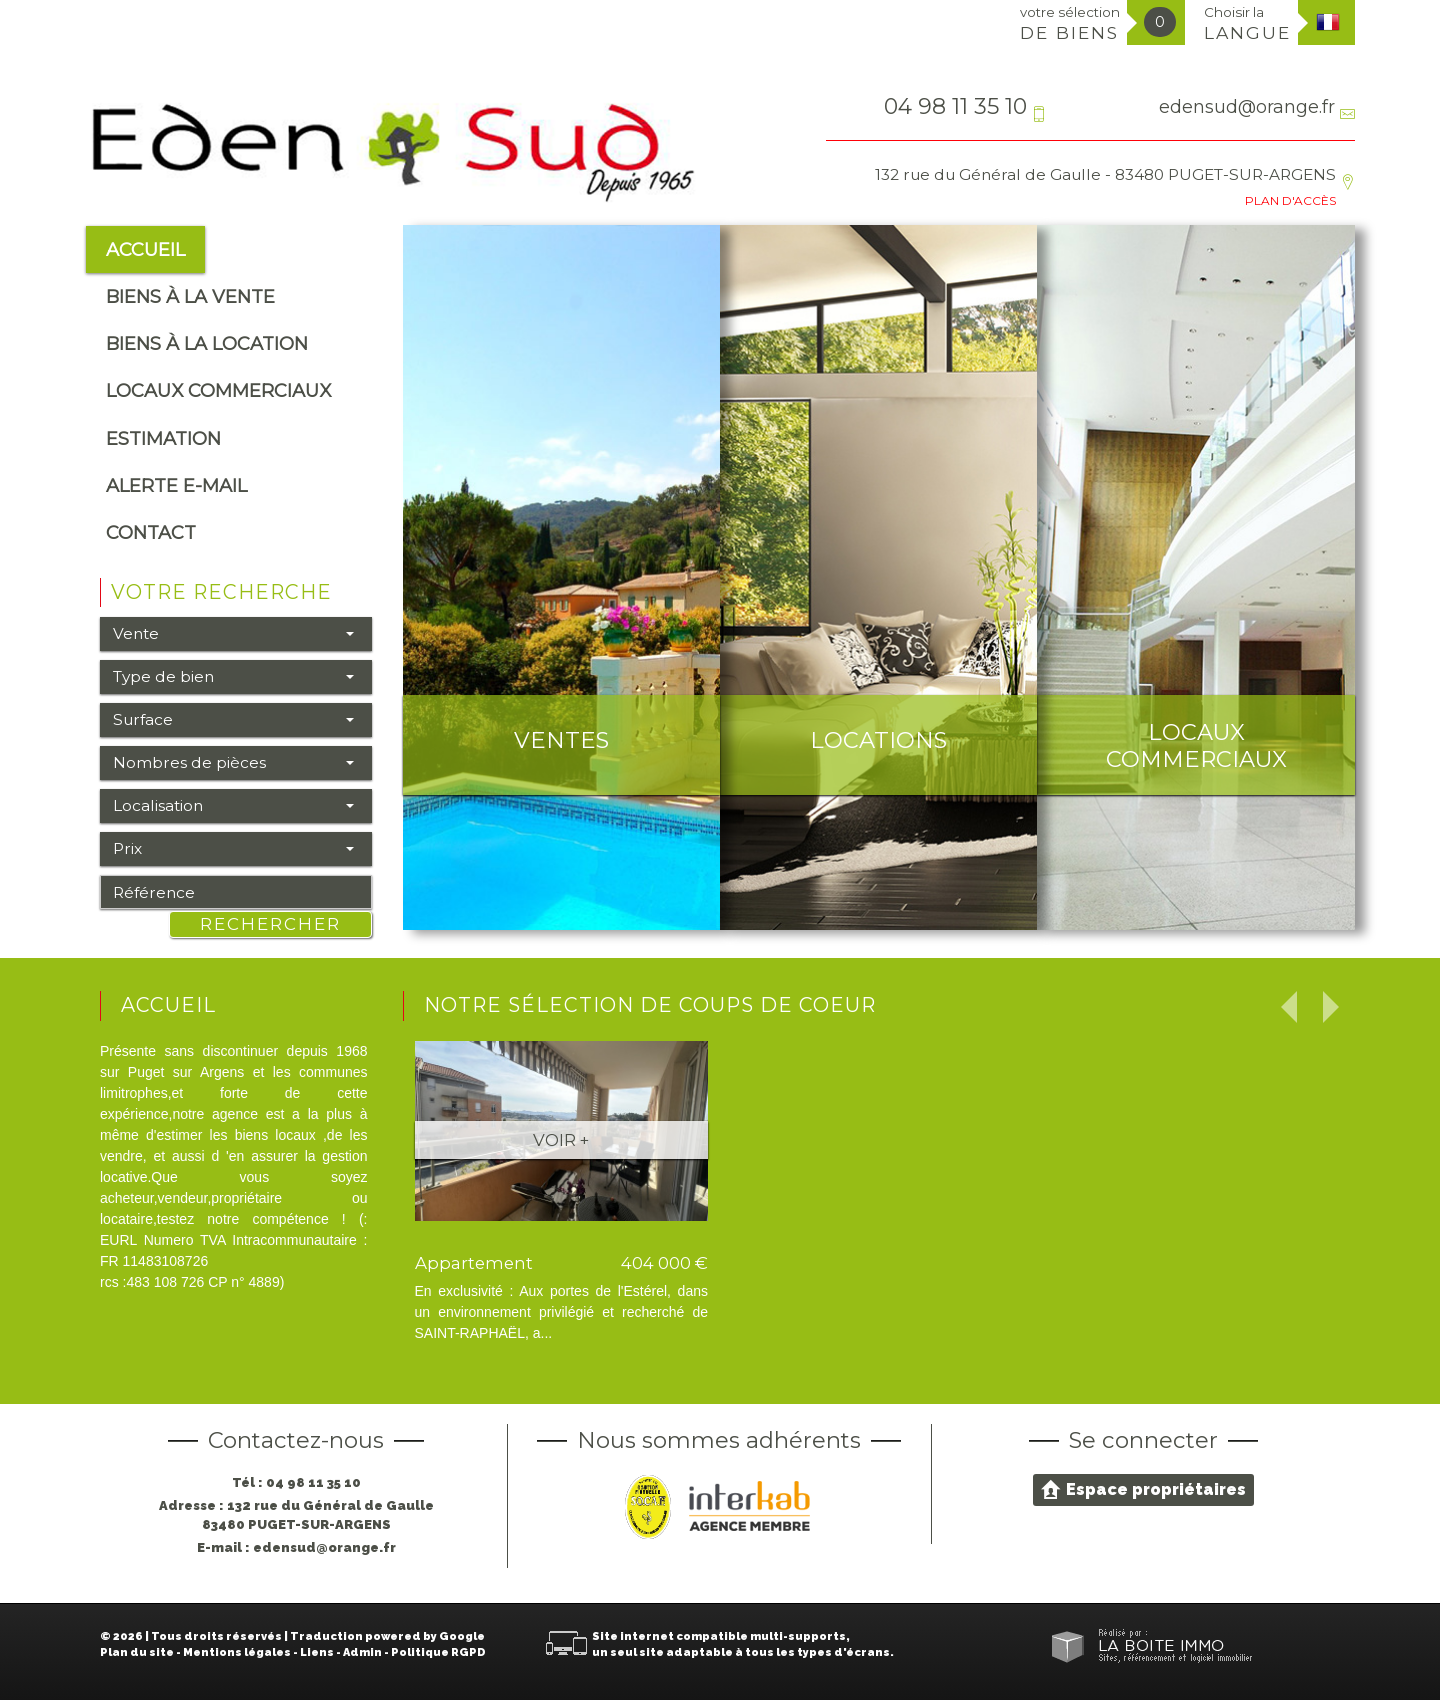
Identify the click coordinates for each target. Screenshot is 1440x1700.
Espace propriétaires (1143, 1489)
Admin (362, 1652)
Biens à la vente (190, 296)
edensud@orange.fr (1247, 106)
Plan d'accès (1290, 200)
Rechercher (270, 924)
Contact (151, 532)
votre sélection (1070, 23)
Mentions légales (237, 1652)
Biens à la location (207, 343)
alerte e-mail (176, 485)
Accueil (145, 249)
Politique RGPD (438, 1652)
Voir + (561, 1140)
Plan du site (137, 1652)
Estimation (163, 438)
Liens (317, 1652)
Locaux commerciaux (218, 390)
